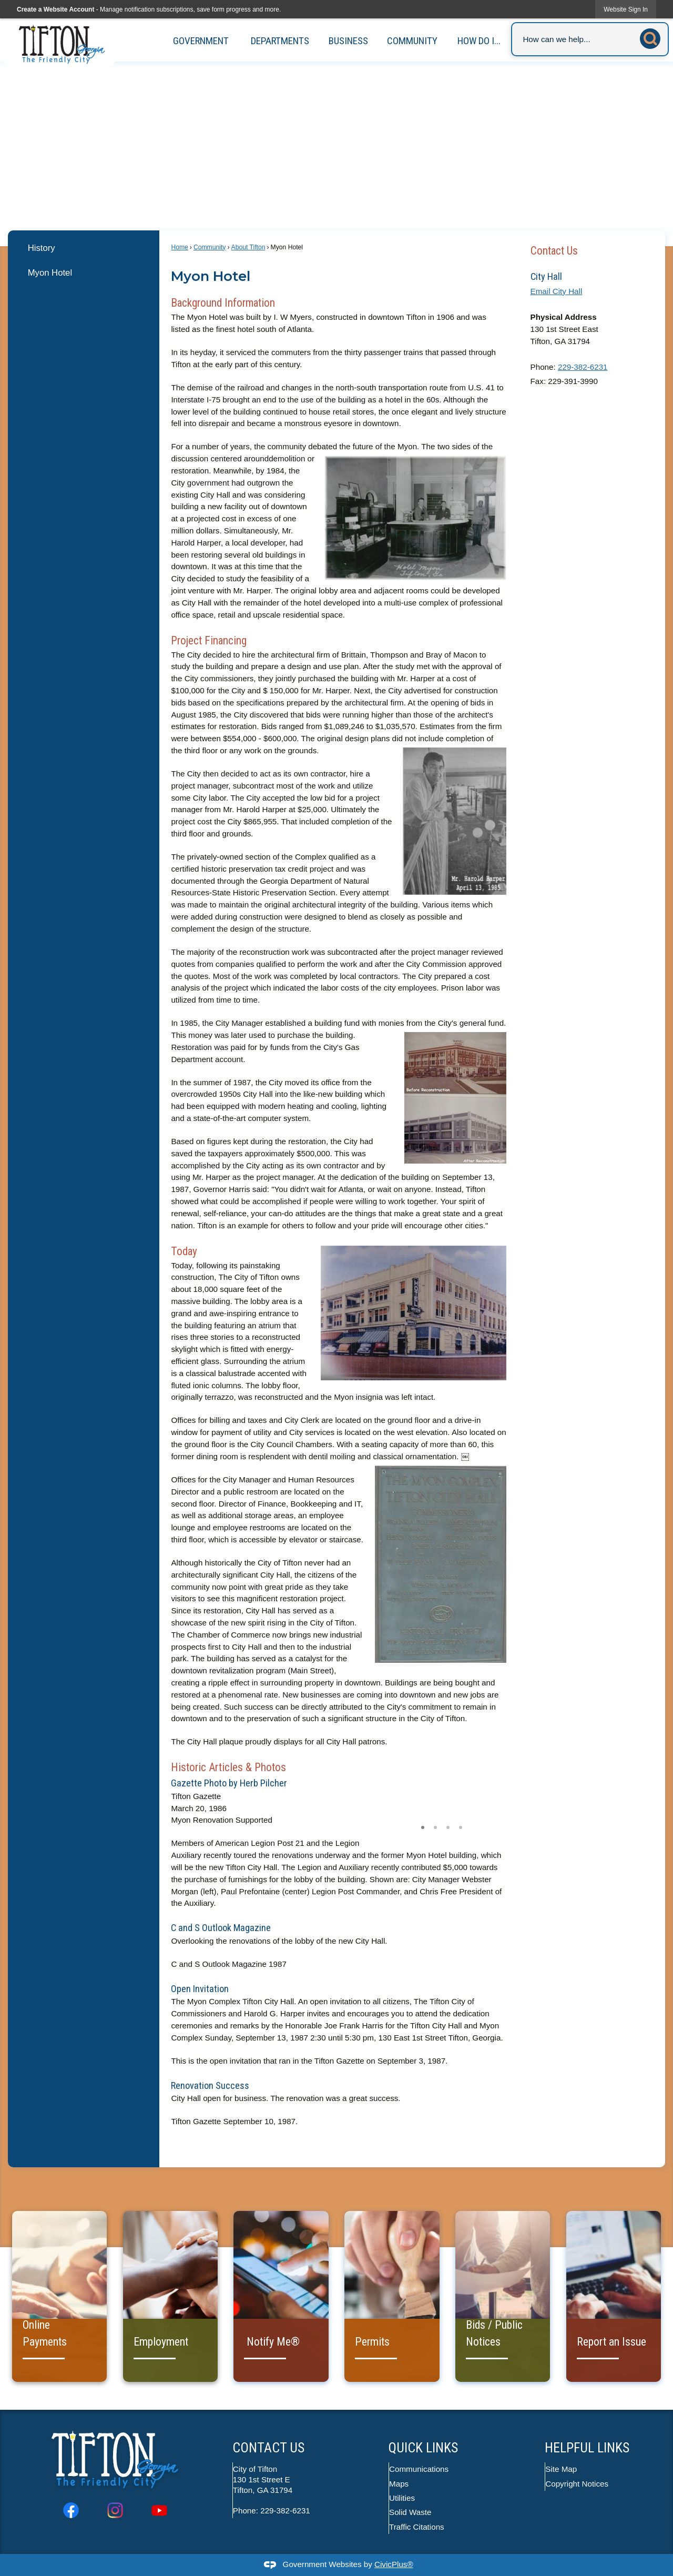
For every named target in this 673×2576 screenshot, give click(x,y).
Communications (419, 2468)
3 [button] (448, 1826)
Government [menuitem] (201, 41)
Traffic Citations (417, 2526)
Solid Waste (411, 2512)
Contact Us (554, 250)
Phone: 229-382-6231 (272, 2510)
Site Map (561, 2468)
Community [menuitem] (412, 41)
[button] (653, 37)
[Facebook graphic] (71, 2510)
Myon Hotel (50, 273)
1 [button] (422, 1826)
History (41, 248)
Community (209, 247)
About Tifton (248, 247)
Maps (399, 2483)
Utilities (402, 2497)
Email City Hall (557, 291)
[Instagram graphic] (115, 2510)
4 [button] (460, 1826)
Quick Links (423, 2448)
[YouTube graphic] (159, 2510)
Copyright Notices (577, 2483)
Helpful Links (587, 2448)
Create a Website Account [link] (55, 9)
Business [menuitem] (348, 41)
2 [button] (435, 1826)
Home (179, 247)
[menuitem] (83, 248)
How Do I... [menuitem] (479, 41)
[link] (625, 9)
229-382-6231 (583, 366)
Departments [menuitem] (280, 41)
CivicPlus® (393, 2564)
